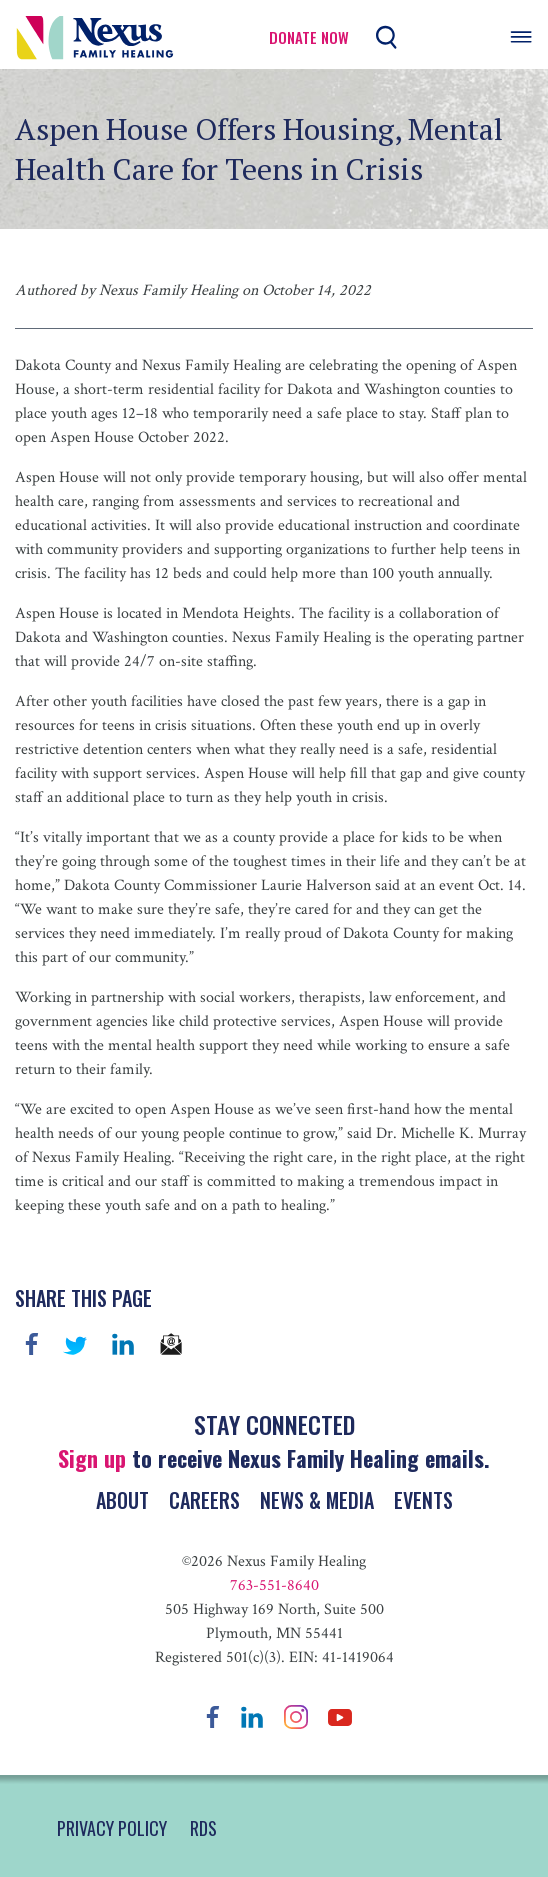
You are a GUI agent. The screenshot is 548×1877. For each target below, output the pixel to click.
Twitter (75, 1344)
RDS (203, 1828)
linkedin (123, 1344)
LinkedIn (252, 1717)
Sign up (92, 1458)
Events (423, 1500)
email (171, 1344)
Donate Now (309, 37)
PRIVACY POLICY (112, 1828)
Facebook (32, 1344)
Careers (204, 1500)
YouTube (340, 1717)
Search (386, 37)
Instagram (296, 1717)
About (122, 1500)
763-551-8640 (274, 1585)
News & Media (317, 1500)
